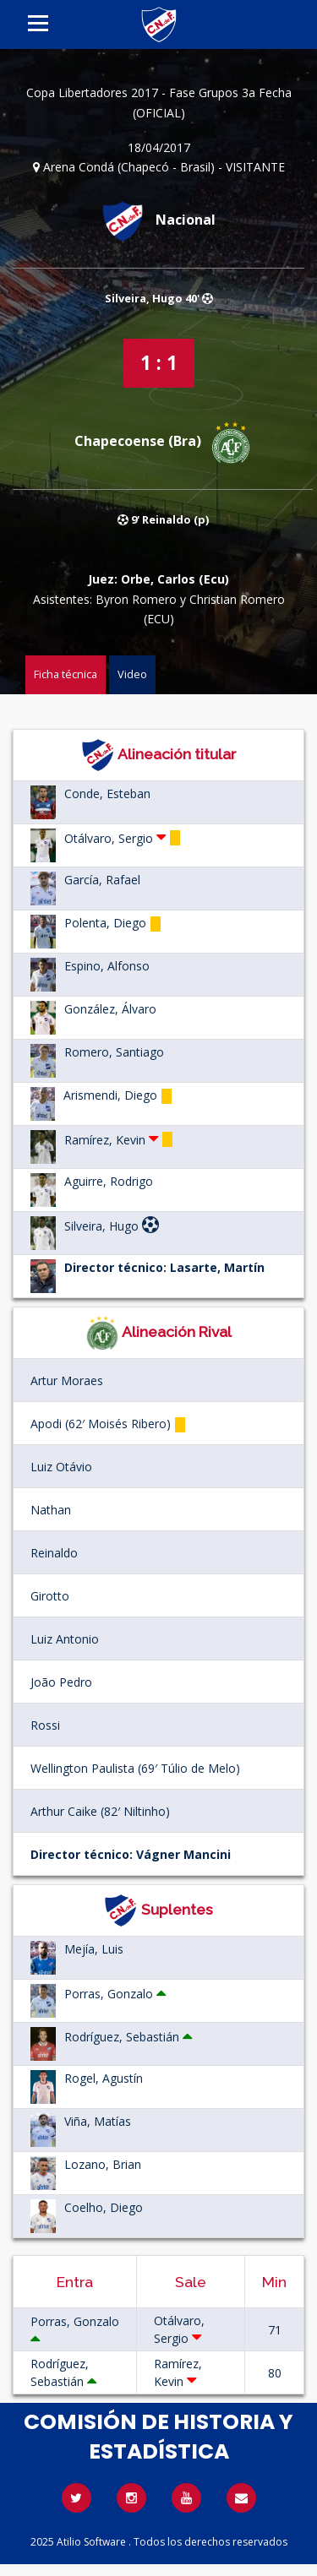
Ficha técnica (65, 674)
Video (132, 674)
